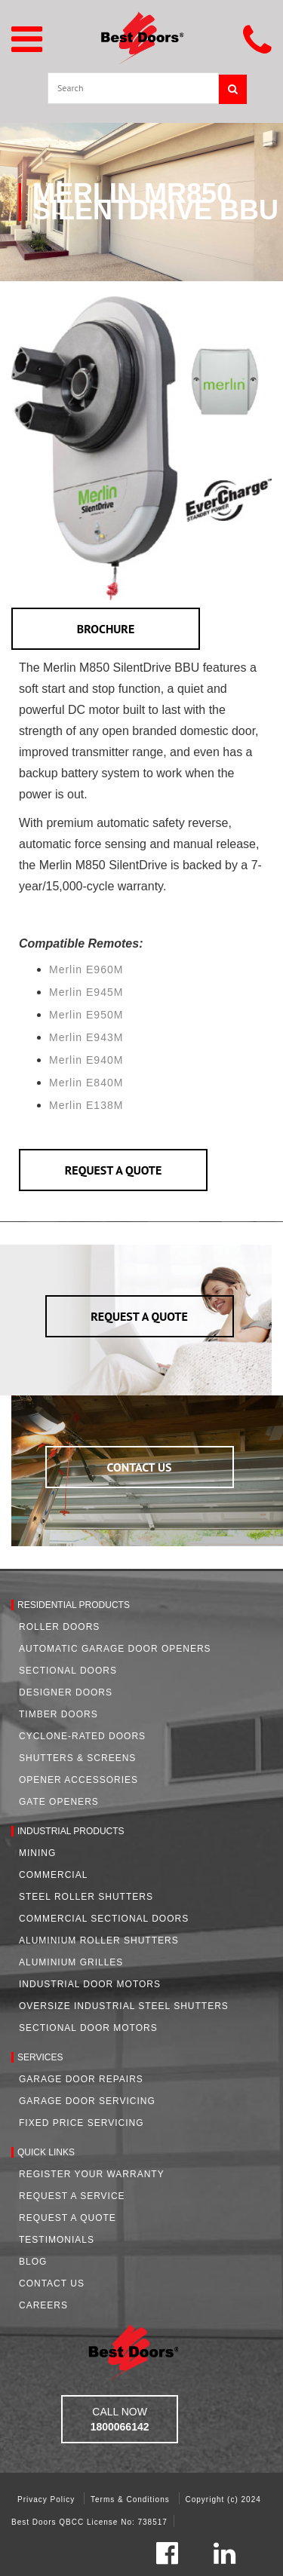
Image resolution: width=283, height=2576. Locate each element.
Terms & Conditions (131, 2499)
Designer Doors (65, 1692)
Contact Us (52, 2283)
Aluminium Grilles (71, 1962)
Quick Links (46, 2152)
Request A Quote (67, 2218)
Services (40, 2057)
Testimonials (56, 2239)
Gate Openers (59, 1801)
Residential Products (73, 1605)
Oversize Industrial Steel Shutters (124, 2006)
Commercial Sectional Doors (104, 1918)
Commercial (53, 1875)
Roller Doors (59, 1627)
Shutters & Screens (77, 1758)
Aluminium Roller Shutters (99, 1940)
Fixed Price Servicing (81, 2123)
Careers (43, 2305)
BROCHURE (106, 628)
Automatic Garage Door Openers (115, 1648)
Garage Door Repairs (81, 2079)
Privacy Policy (47, 2499)
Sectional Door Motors (88, 2028)
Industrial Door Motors (90, 1984)
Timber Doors (58, 1714)
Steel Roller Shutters (86, 1896)
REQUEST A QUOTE (113, 1170)
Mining (37, 1853)
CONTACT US (139, 1467)
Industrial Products (71, 1831)
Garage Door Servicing (87, 2101)
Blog (33, 2261)
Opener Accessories (78, 1780)
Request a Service (72, 2196)
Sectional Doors (68, 1670)
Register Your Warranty (92, 2174)
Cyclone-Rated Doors (82, 1736)
